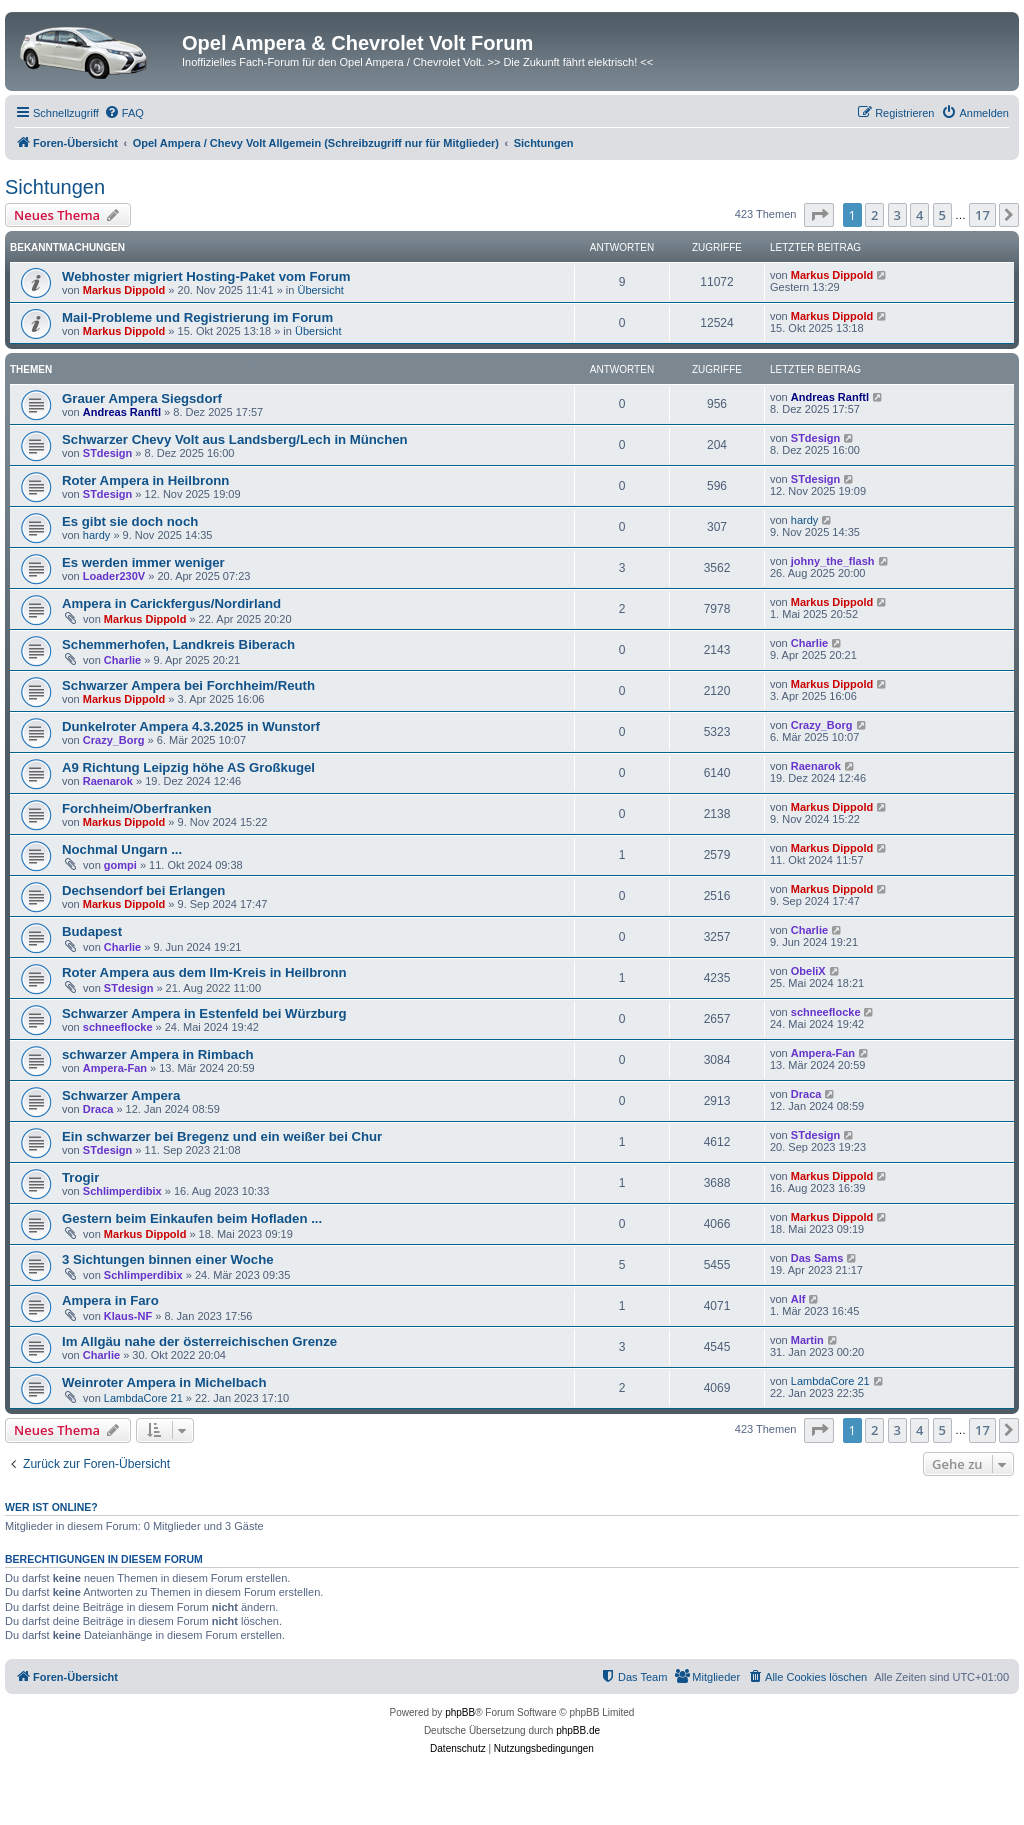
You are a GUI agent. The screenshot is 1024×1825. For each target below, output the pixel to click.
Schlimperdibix (122, 1191)
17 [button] (982, 215)
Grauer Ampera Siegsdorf (142, 398)
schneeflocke (118, 1027)
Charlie (122, 660)
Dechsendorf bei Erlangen (143, 890)
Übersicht (320, 290)
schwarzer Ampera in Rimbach (158, 1054)
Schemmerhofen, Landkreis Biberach (178, 644)
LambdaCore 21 (143, 1398)
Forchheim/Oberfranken (137, 808)
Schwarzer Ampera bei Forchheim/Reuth (188, 685)
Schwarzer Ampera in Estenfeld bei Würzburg (204, 1013)
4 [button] (919, 215)
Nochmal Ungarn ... (122, 849)
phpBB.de (578, 1730)
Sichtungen (55, 187)
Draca (98, 1109)
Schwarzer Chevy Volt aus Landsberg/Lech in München (235, 439)
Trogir (80, 1177)
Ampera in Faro (110, 1300)
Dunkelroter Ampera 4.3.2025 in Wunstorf (191, 726)
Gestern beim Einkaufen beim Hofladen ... (192, 1218)
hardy (97, 535)
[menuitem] (124, 113)
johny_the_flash (833, 561)
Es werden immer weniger (143, 562)
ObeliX (808, 971)
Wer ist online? (51, 1507)
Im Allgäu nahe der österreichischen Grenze (199, 1341)
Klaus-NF (128, 1316)
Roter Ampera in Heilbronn (145, 480)
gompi (120, 865)
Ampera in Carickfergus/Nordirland (171, 603)
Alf (798, 1299)
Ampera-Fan (115, 1068)
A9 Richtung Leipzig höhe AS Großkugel (188, 767)
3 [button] (897, 215)
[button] (819, 215)
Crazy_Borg (114, 740)
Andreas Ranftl (122, 412)
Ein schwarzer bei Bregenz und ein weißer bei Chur (222, 1136)
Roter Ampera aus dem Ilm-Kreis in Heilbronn (204, 972)
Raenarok (108, 781)
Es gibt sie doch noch (130, 521)
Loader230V (114, 576)
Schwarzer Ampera (121, 1095)
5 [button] (942, 215)
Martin (807, 1340)
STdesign (108, 453)
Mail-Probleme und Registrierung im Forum (197, 317)
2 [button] (874, 215)
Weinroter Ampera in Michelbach (164, 1382)
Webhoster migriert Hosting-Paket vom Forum (206, 276)
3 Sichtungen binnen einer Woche (168, 1259)
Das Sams (817, 1258)
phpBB (460, 1712)
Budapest (92, 931)
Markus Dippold (124, 290)
